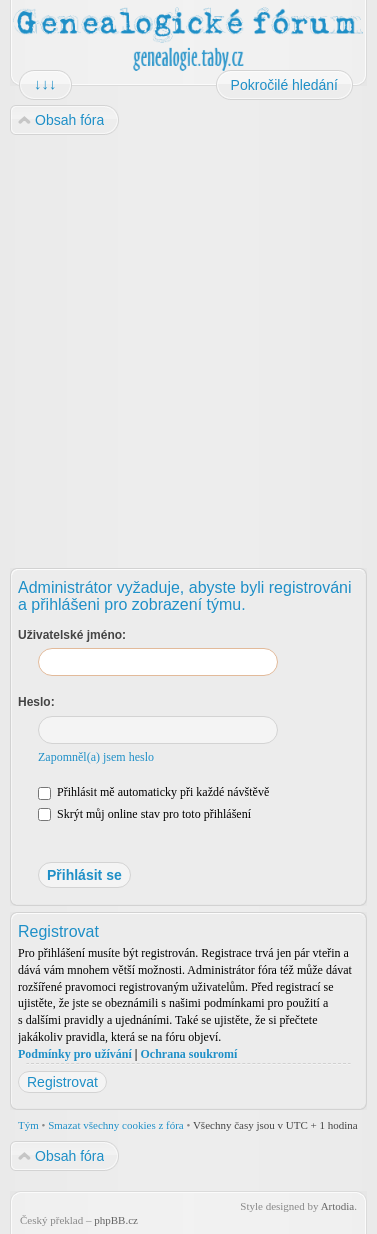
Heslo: (36, 702)
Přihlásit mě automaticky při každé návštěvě (153, 792)
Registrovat (62, 1082)
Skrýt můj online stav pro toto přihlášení (144, 814)
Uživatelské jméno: (72, 635)
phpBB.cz (116, 1220)
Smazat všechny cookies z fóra (116, 1125)
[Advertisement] (187, 344)
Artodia (338, 1206)
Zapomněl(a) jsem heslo (96, 757)
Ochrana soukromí (188, 1054)
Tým (28, 1125)
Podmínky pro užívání (75, 1054)
